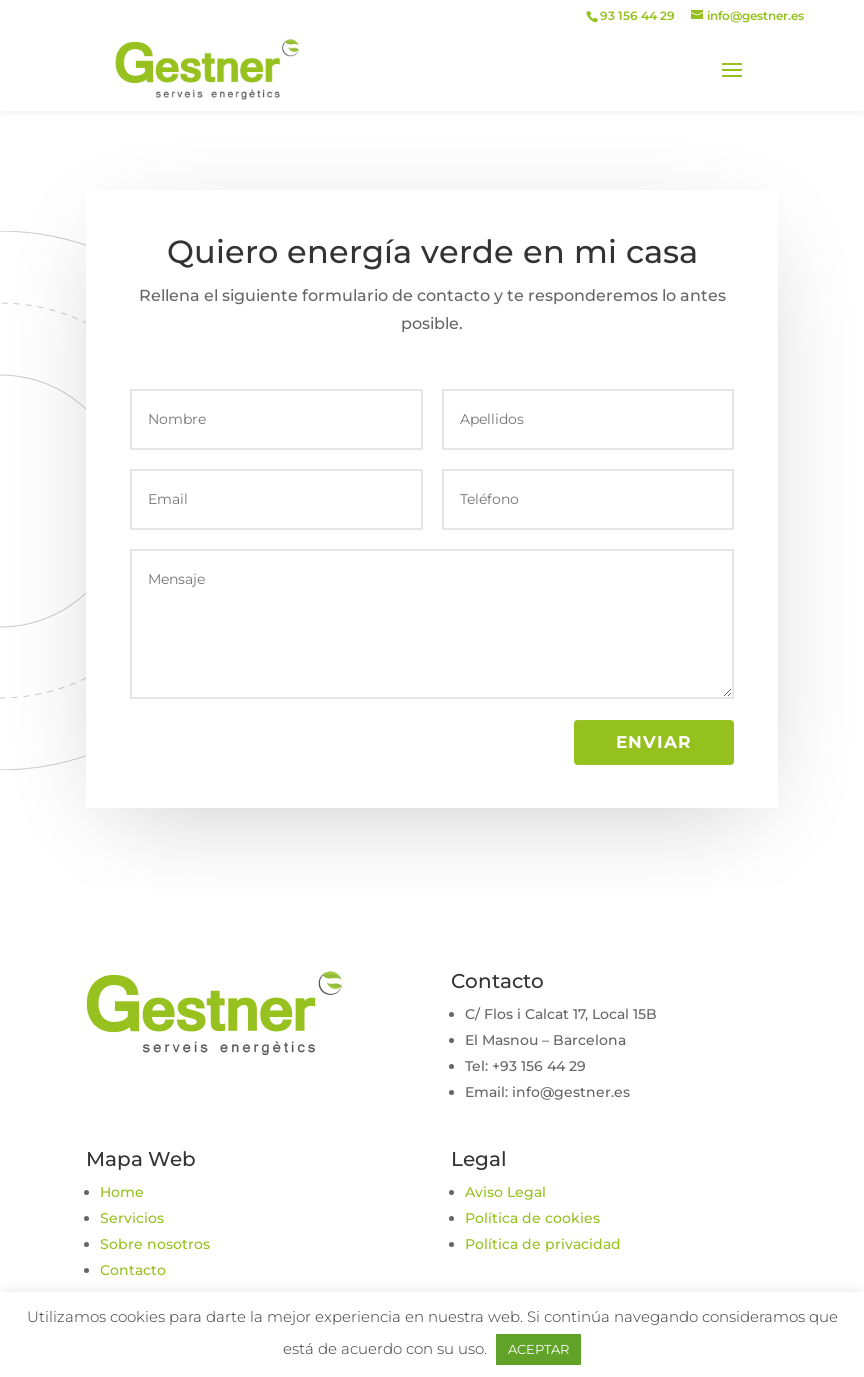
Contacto (133, 1270)
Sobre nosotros (155, 1244)
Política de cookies (532, 1218)
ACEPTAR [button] (538, 1349)
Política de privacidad (543, 1244)
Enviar (654, 742)
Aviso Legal (505, 1192)
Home (122, 1192)
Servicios (132, 1218)
